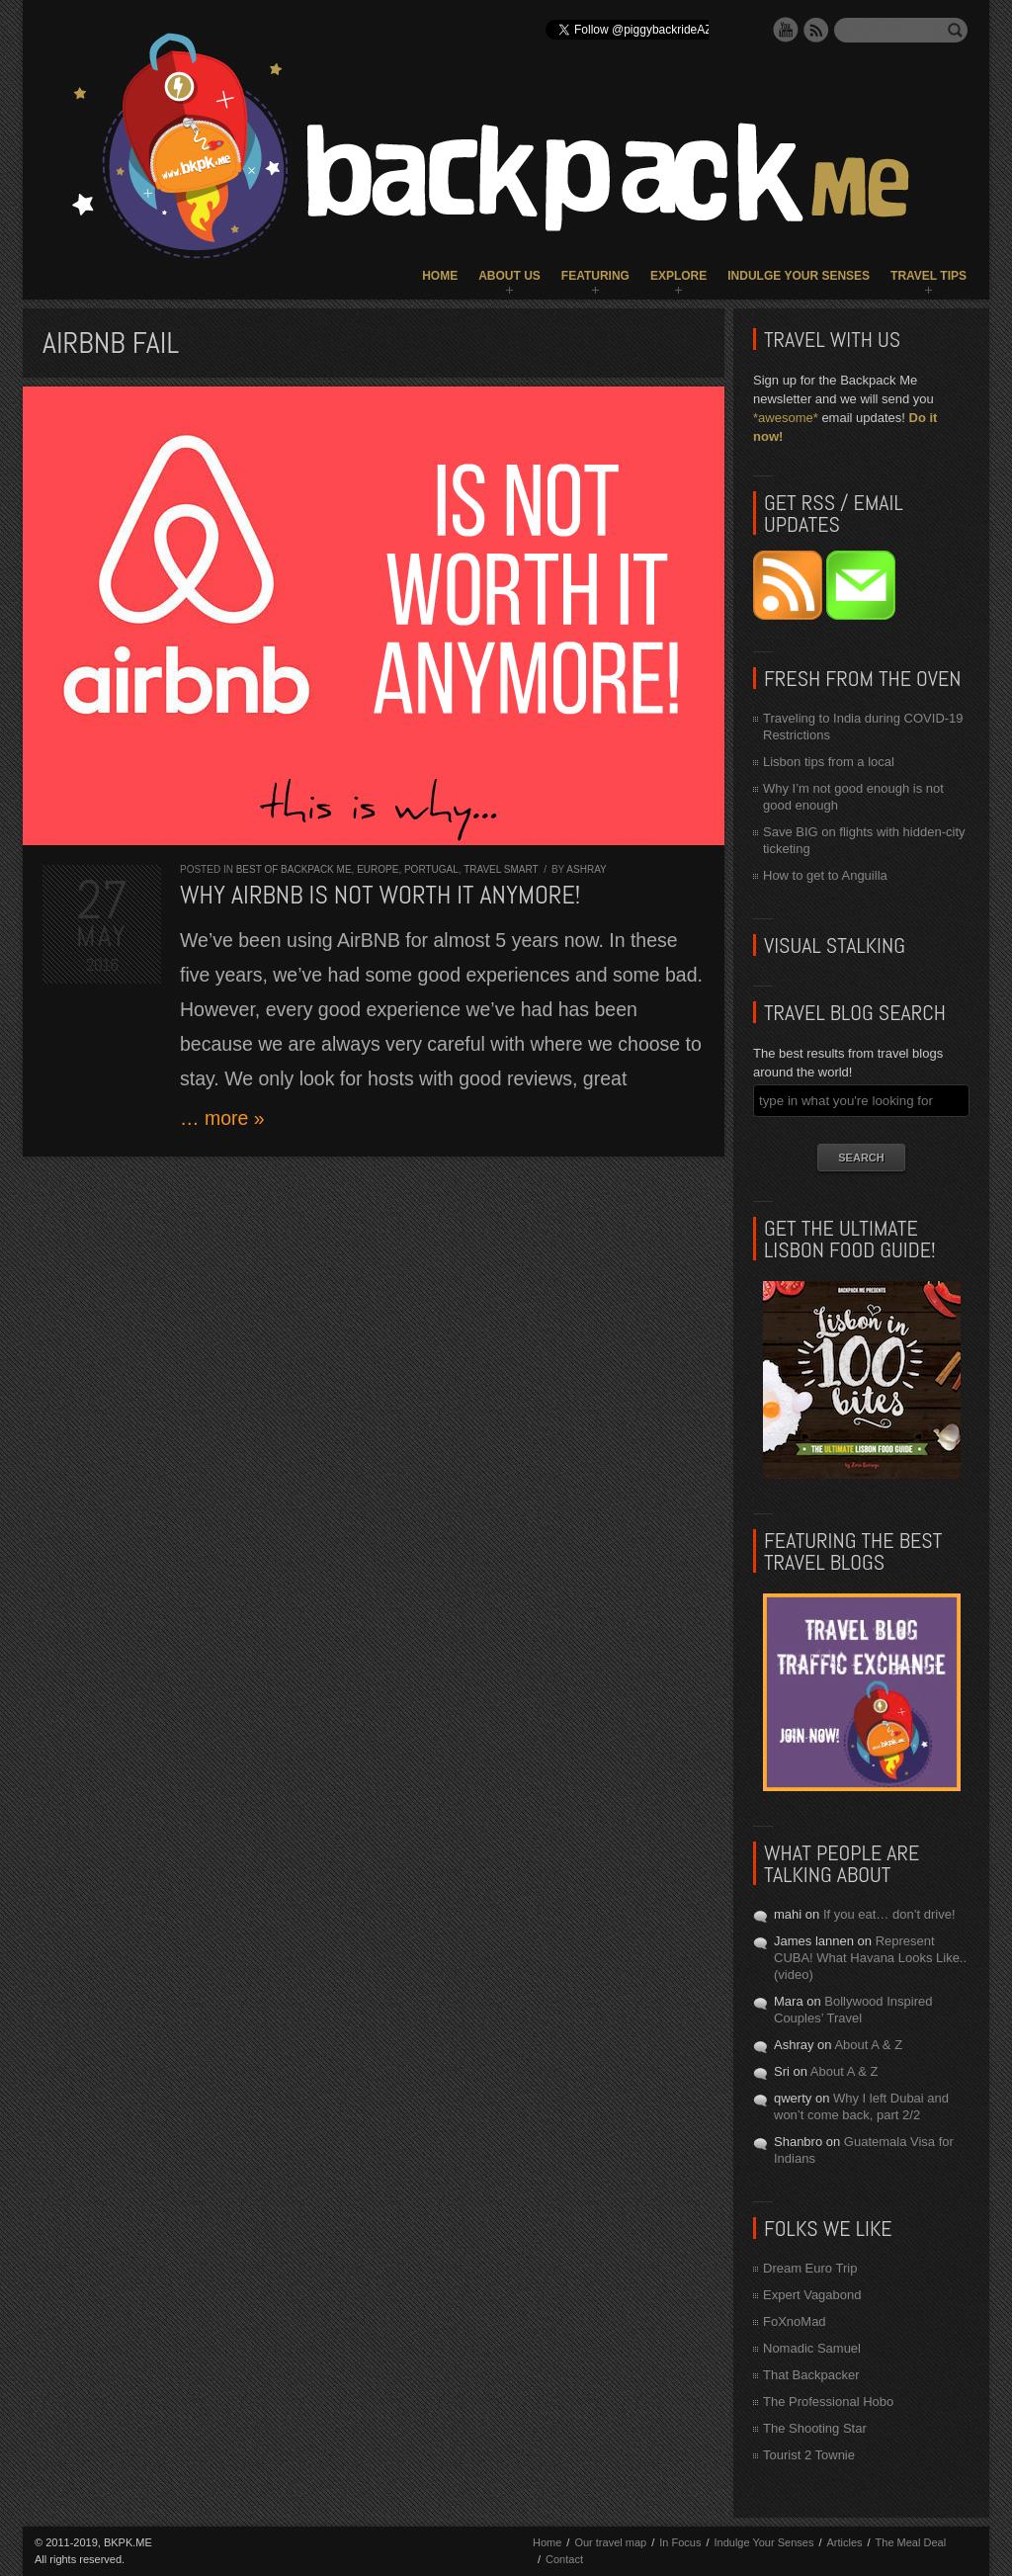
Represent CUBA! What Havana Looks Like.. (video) (870, 1957)
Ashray (586, 869)
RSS (816, 30)
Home (440, 276)
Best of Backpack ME (294, 869)
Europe (377, 869)
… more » (222, 1118)
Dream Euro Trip (810, 2268)
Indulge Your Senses (798, 276)
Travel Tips (928, 276)
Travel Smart (501, 869)
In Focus (680, 2542)
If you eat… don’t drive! (889, 1914)
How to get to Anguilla (825, 875)
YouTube (786, 30)
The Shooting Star (815, 2428)
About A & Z (868, 2044)
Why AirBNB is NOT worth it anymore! (380, 895)
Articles (844, 2542)
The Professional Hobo (828, 2401)
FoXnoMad (794, 2321)
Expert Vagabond (812, 2294)
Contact (564, 2559)
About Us (509, 276)
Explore (678, 276)
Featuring (595, 276)
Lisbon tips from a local (828, 761)
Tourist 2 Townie (809, 2454)
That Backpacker (811, 2374)
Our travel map (610, 2542)
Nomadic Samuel (812, 2348)
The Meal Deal (911, 2542)
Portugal (431, 869)
